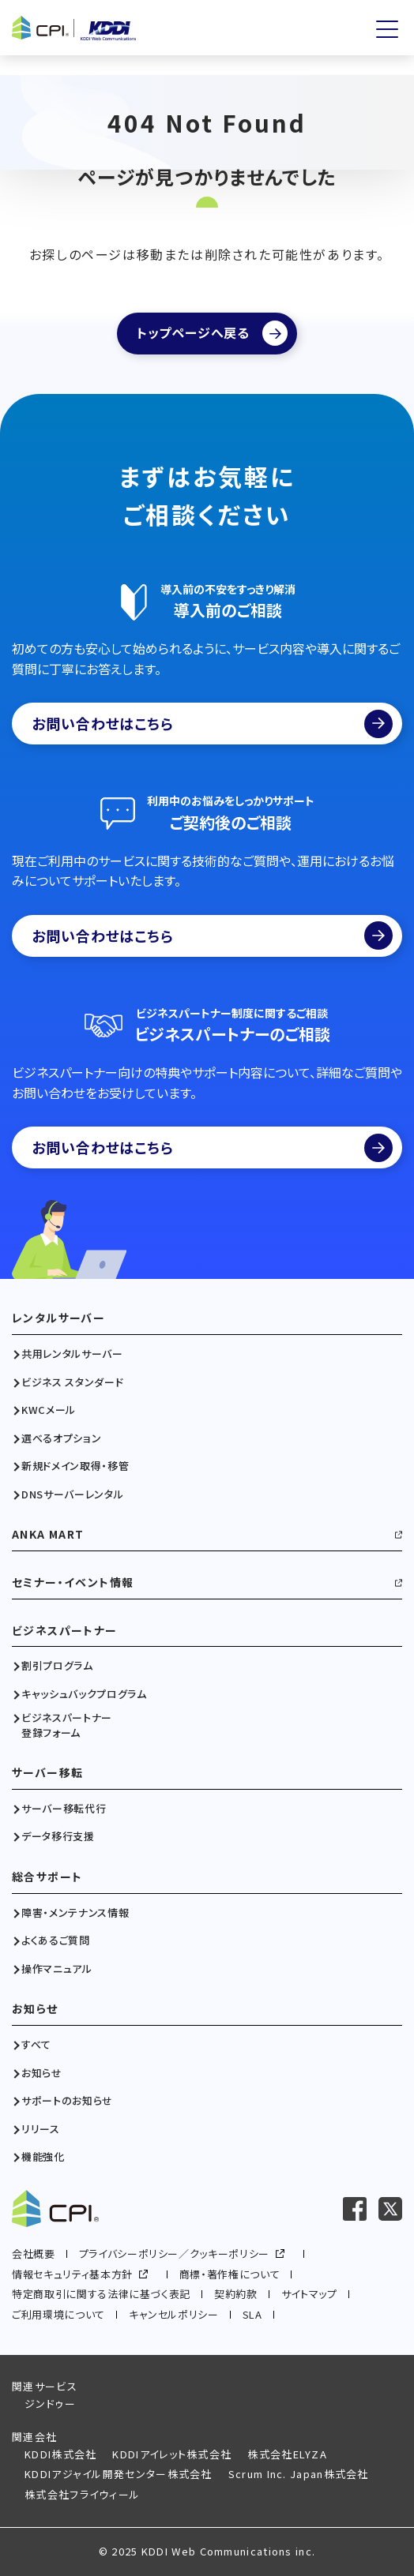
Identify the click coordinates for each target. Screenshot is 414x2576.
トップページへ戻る (193, 332)
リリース (40, 2129)
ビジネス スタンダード (72, 1382)
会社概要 (33, 2253)
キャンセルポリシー (174, 2314)
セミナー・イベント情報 (73, 1582)
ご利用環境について (58, 2314)
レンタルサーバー (58, 1317)
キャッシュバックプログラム (83, 1694)
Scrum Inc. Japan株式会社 (298, 2473)
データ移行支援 (58, 1836)
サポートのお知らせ (67, 2101)
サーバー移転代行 (63, 1809)
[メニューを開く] (387, 29)
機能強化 (43, 2157)
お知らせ (35, 2008)
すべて (36, 2045)
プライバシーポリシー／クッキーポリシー (174, 2253)
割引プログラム (57, 1666)
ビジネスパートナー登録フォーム (66, 1725)
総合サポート (47, 1876)
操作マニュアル (56, 1969)
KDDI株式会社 (60, 2454)
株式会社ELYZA (287, 2454)
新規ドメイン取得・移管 (75, 1466)
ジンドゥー (50, 2403)
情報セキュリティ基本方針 (72, 2274)
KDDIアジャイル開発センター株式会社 (118, 2473)
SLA (252, 2314)
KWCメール (48, 1410)
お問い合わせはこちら (212, 724)
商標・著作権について (229, 2274)
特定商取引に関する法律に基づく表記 (101, 2293)
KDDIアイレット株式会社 (171, 2454)
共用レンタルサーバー (72, 1354)
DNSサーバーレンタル (72, 1494)
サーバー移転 (47, 1772)
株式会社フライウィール (82, 2494)
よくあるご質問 (55, 1940)
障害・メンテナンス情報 (75, 1913)
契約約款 (236, 2293)
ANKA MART (48, 1534)
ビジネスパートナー (65, 1630)
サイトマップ (309, 2293)
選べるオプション (61, 1438)
